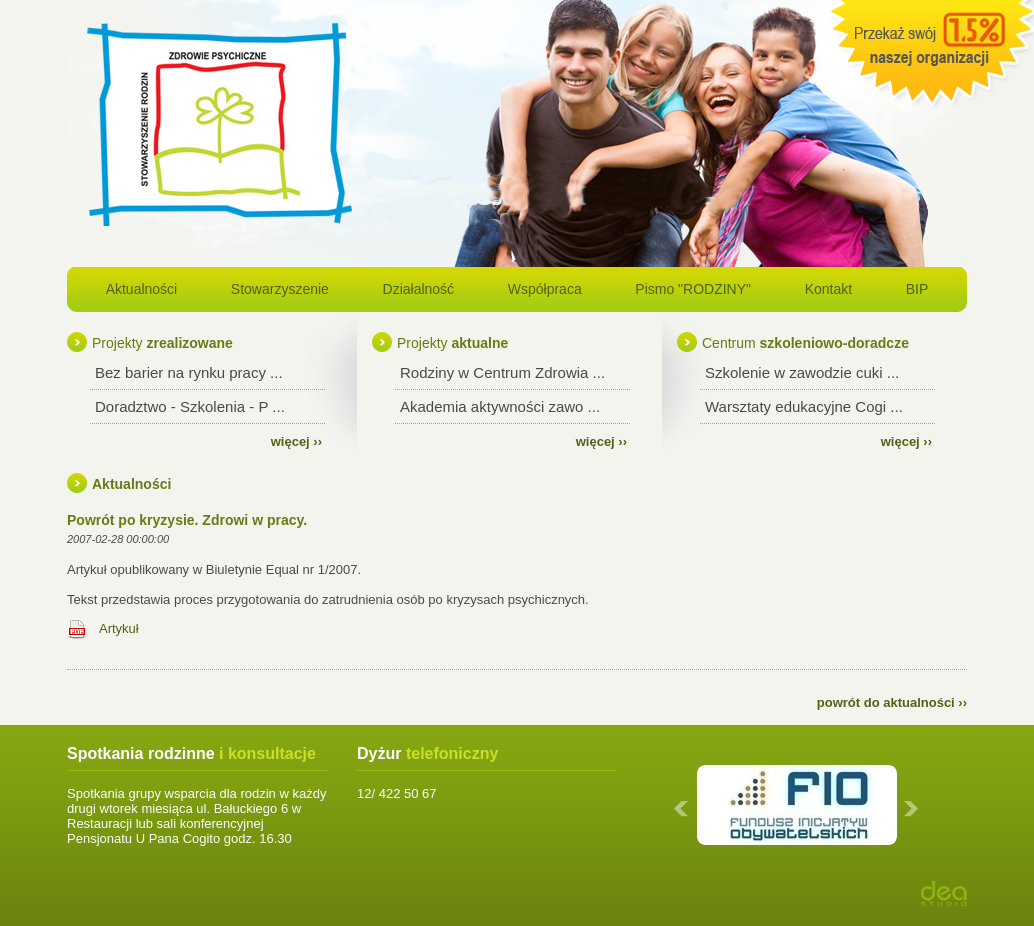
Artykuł (119, 628)
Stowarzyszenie (280, 289)
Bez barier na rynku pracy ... (189, 372)
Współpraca (545, 289)
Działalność (419, 289)
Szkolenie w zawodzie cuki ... (802, 372)
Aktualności (142, 289)
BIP (917, 289)
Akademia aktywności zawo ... (500, 406)
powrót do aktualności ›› (892, 702)
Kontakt (828, 289)
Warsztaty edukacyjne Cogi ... (804, 406)
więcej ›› (296, 441)
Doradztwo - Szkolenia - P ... (190, 406)
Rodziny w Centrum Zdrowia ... (502, 372)
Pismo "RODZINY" (693, 289)
